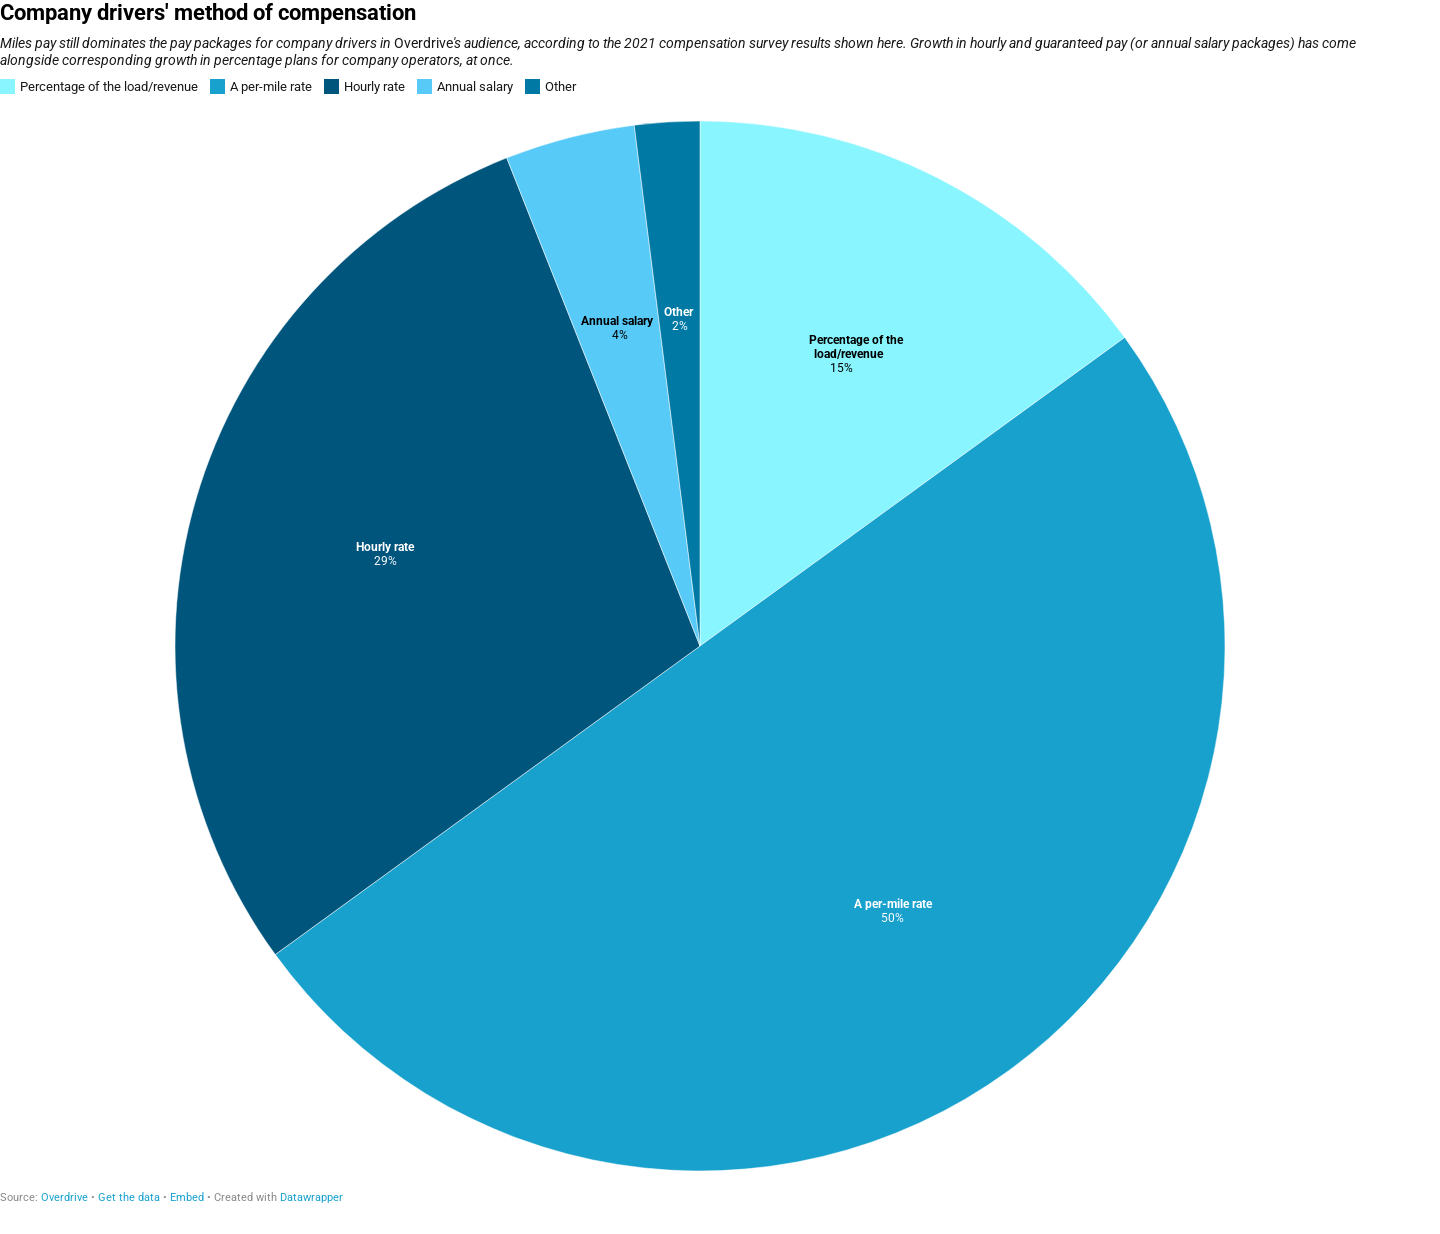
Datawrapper (311, 1197)
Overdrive (64, 1197)
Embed (187, 1197)
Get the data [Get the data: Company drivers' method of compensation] (129, 1197)
